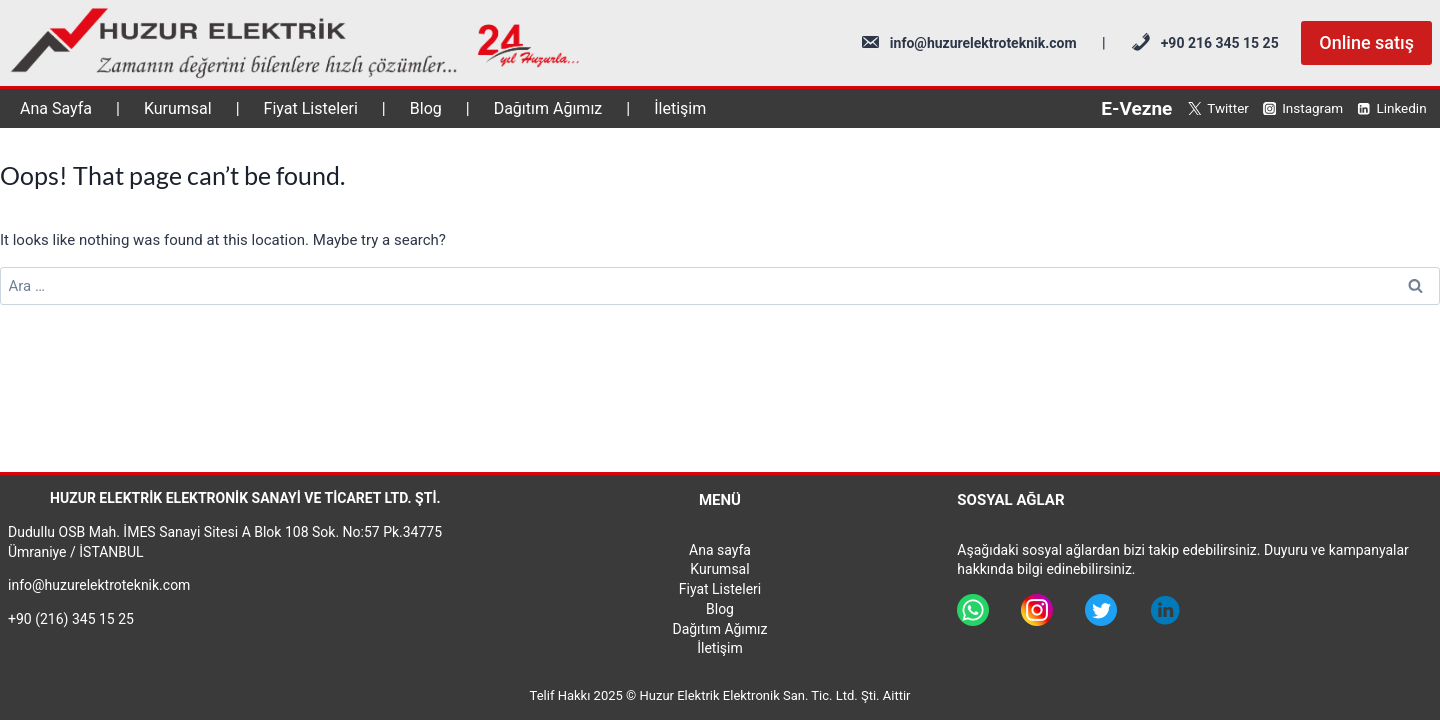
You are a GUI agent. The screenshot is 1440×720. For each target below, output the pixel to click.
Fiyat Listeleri (311, 108)
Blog (426, 108)
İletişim (680, 108)
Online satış (1366, 42)
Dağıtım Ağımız (548, 108)
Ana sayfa (720, 550)
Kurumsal (178, 108)
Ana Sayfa (56, 108)
